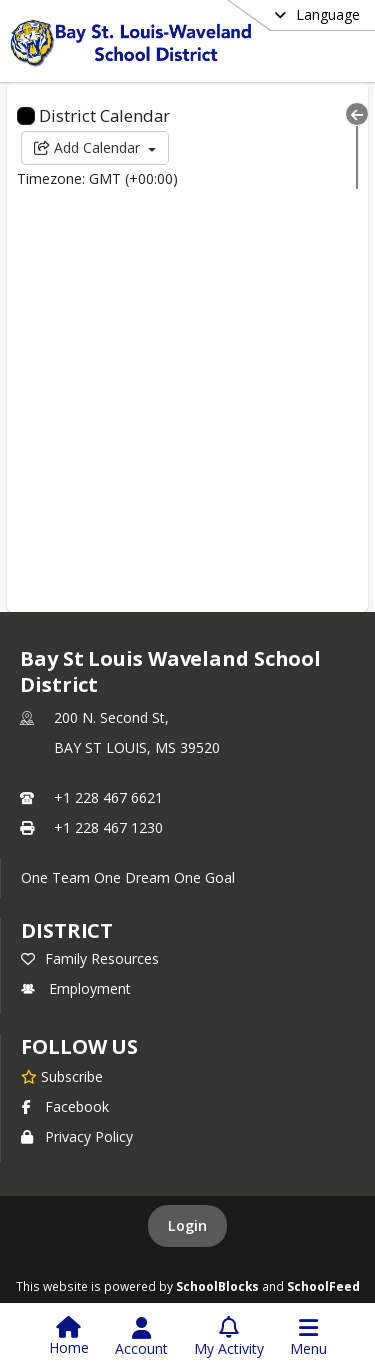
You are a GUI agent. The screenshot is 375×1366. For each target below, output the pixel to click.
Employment (76, 988)
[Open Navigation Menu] (308, 1337)
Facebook (65, 1106)
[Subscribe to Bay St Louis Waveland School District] (62, 1076)
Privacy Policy (77, 1136)
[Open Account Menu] (141, 1337)
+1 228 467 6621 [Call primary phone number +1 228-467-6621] (108, 797)
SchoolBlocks (217, 1286)
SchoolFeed (323, 1286)
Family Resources (90, 958)
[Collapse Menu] (357, 114)
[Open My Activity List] (229, 1337)
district (67, 930)
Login (187, 1225)
